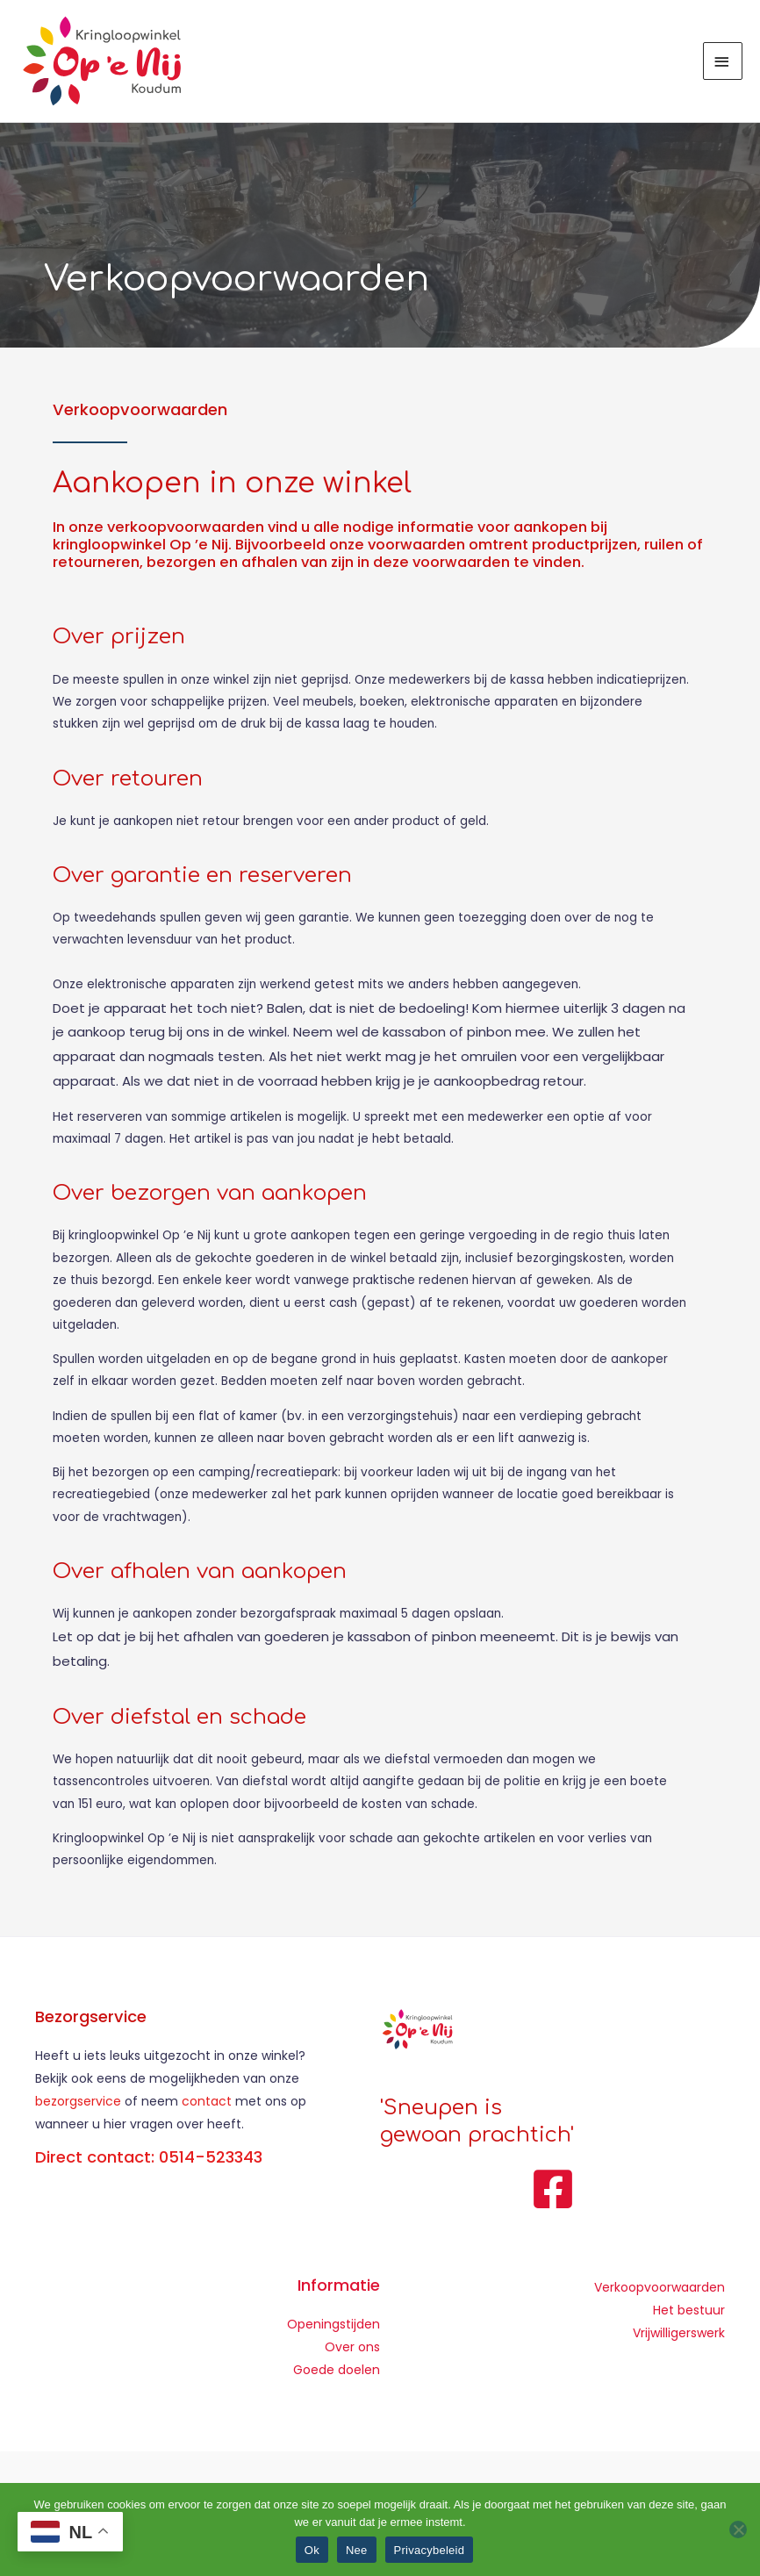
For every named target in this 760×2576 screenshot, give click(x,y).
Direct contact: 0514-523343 (148, 2160)
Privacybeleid (429, 2550)
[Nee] (738, 2529)
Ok (312, 2550)
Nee (357, 2550)
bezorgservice (78, 2104)
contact (208, 2104)
